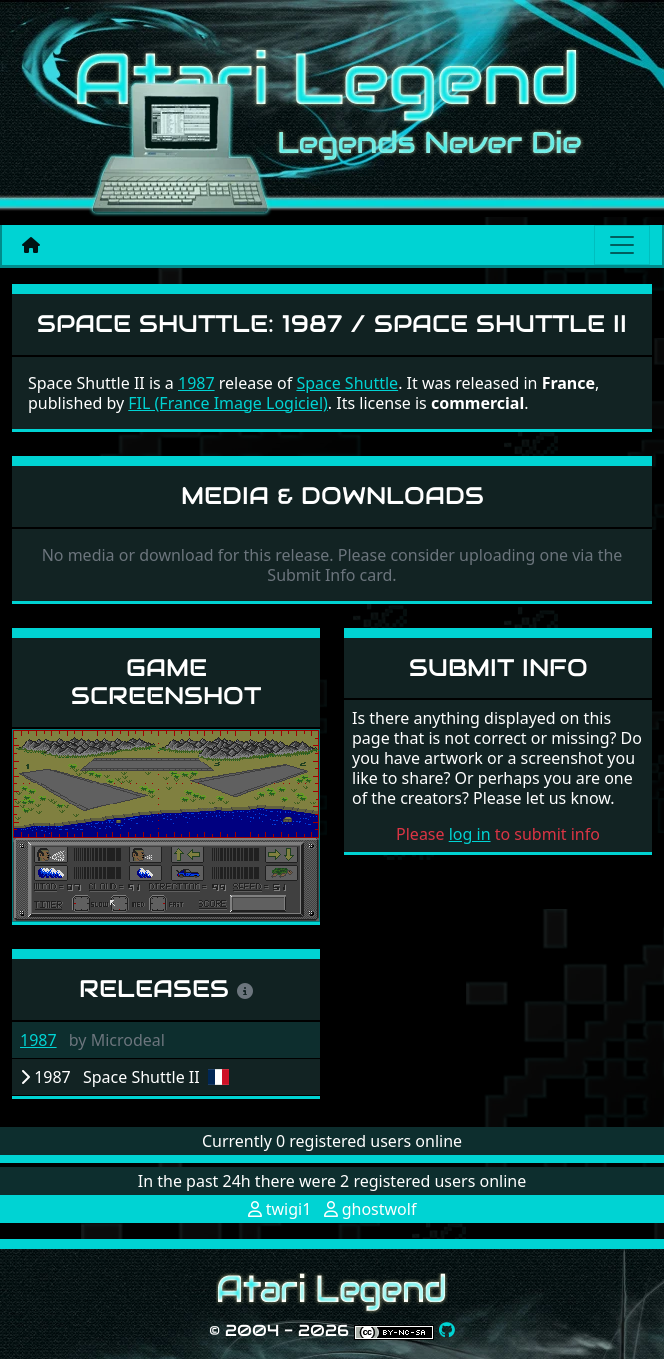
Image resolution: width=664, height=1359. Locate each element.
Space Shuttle (347, 383)
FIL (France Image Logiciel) (228, 403)
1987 (38, 1040)
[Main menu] (622, 245)
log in (470, 834)
